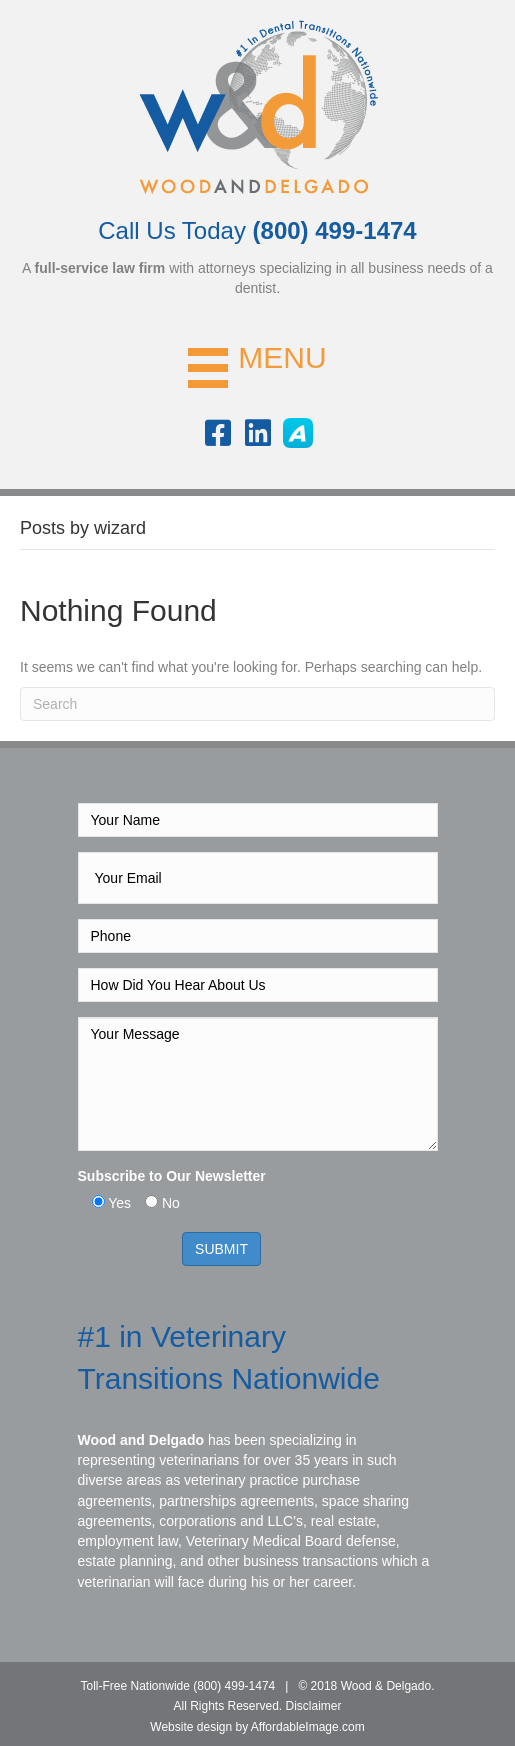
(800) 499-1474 (234, 1686)
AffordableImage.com (308, 1727)
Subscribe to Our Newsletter (172, 1176)
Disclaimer (314, 1706)
